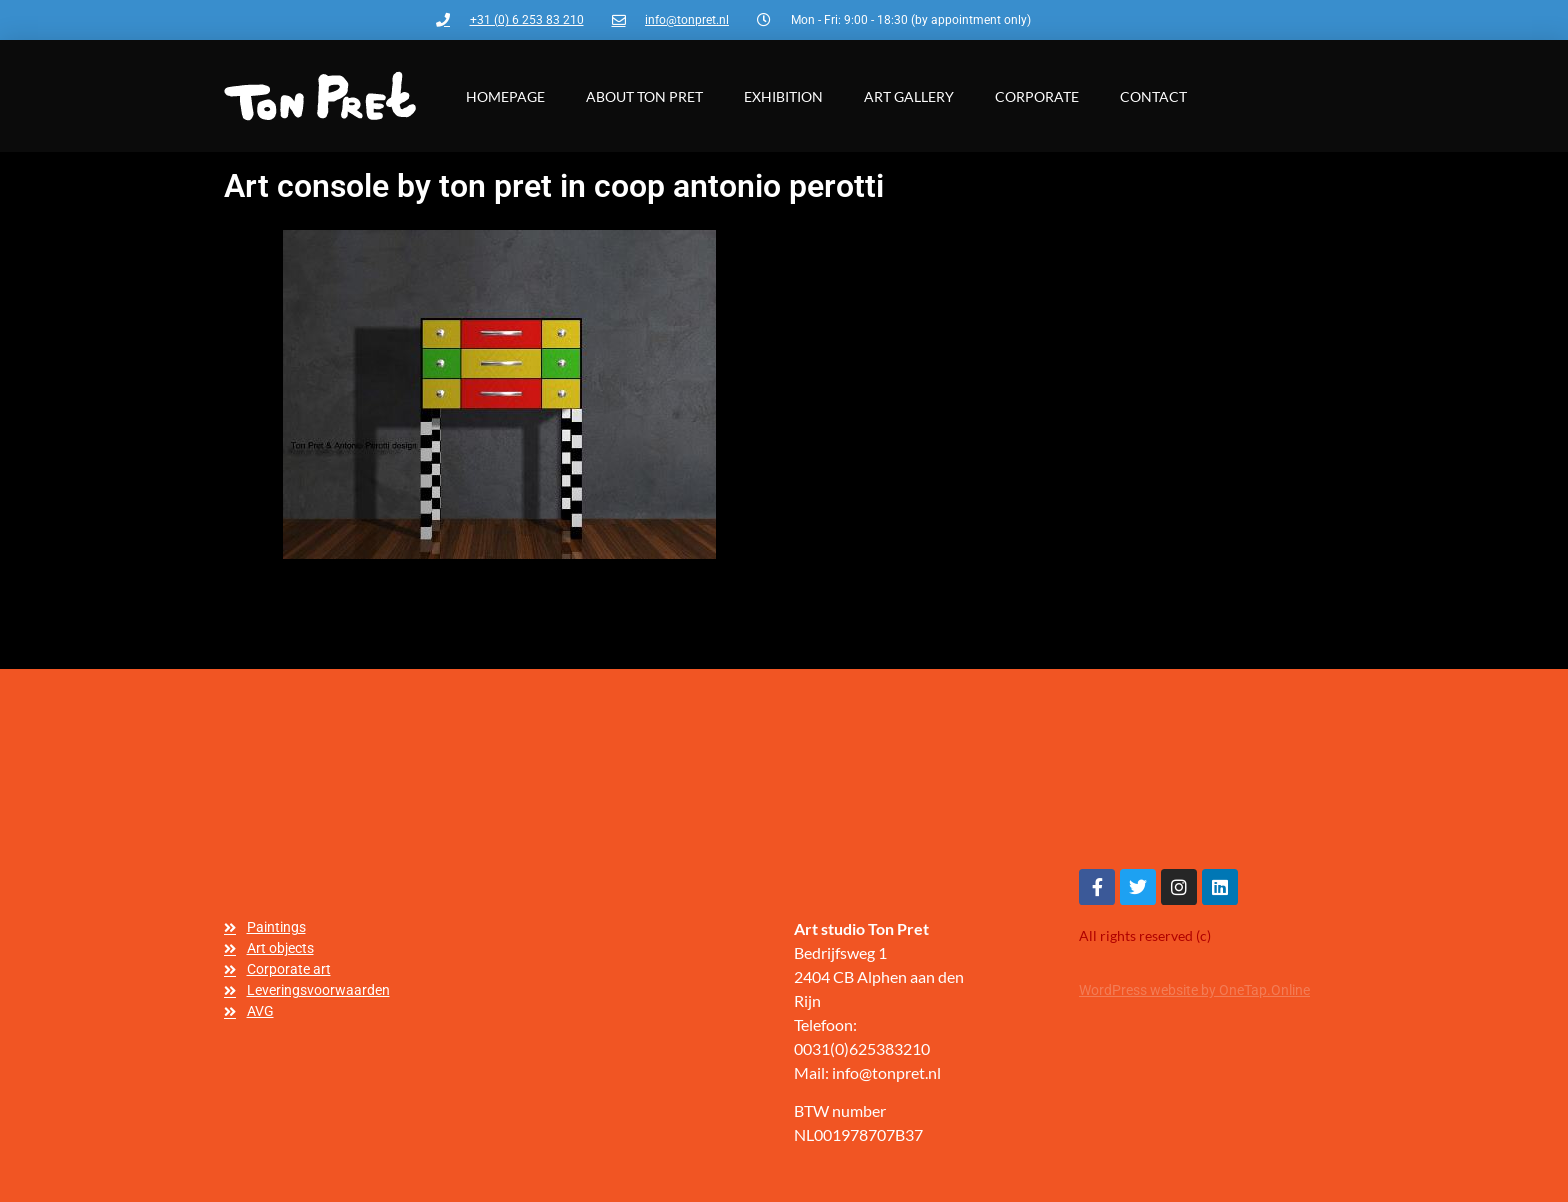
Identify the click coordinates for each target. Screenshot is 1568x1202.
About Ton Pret (644, 96)
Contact (1153, 96)
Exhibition (783, 96)
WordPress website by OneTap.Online (1194, 990)
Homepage (505, 96)
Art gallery (909, 96)
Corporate (1037, 96)
